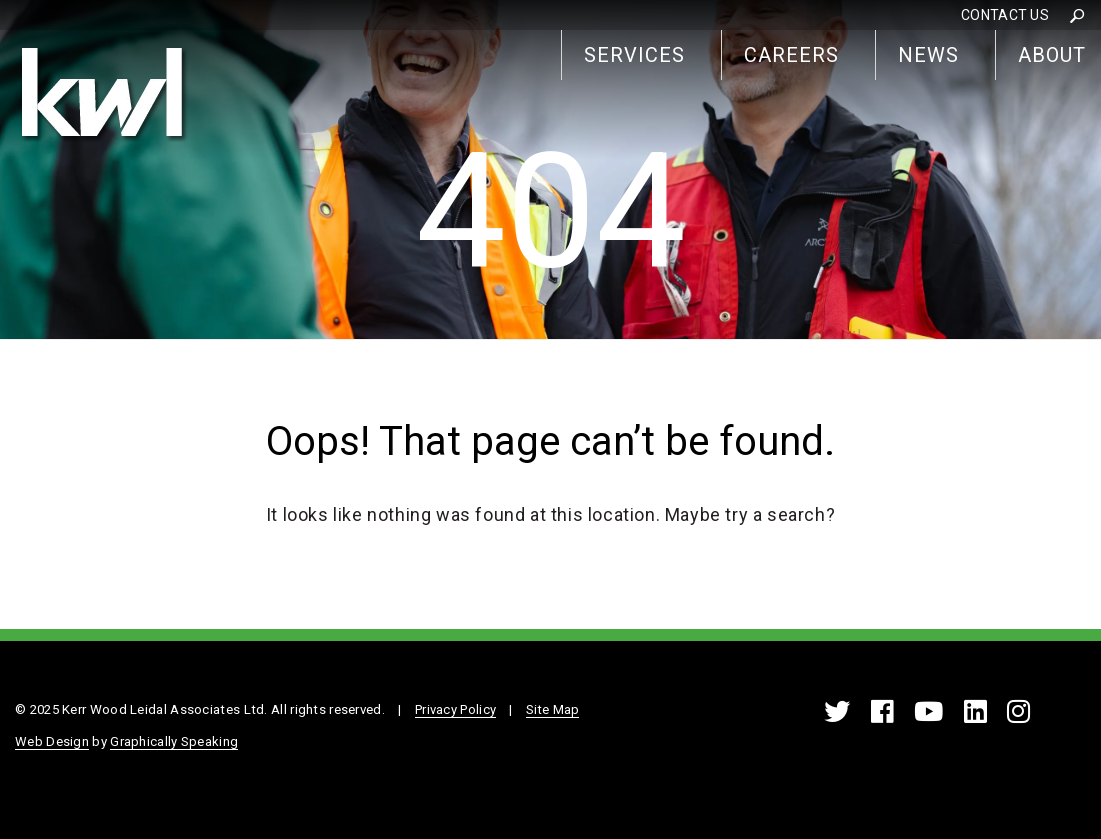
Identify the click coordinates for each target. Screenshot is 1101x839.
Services (634, 55)
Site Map (552, 709)
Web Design (52, 741)
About (1052, 55)
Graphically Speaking (174, 741)
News (928, 55)
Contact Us (1005, 15)
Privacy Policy (455, 709)
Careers (791, 55)
